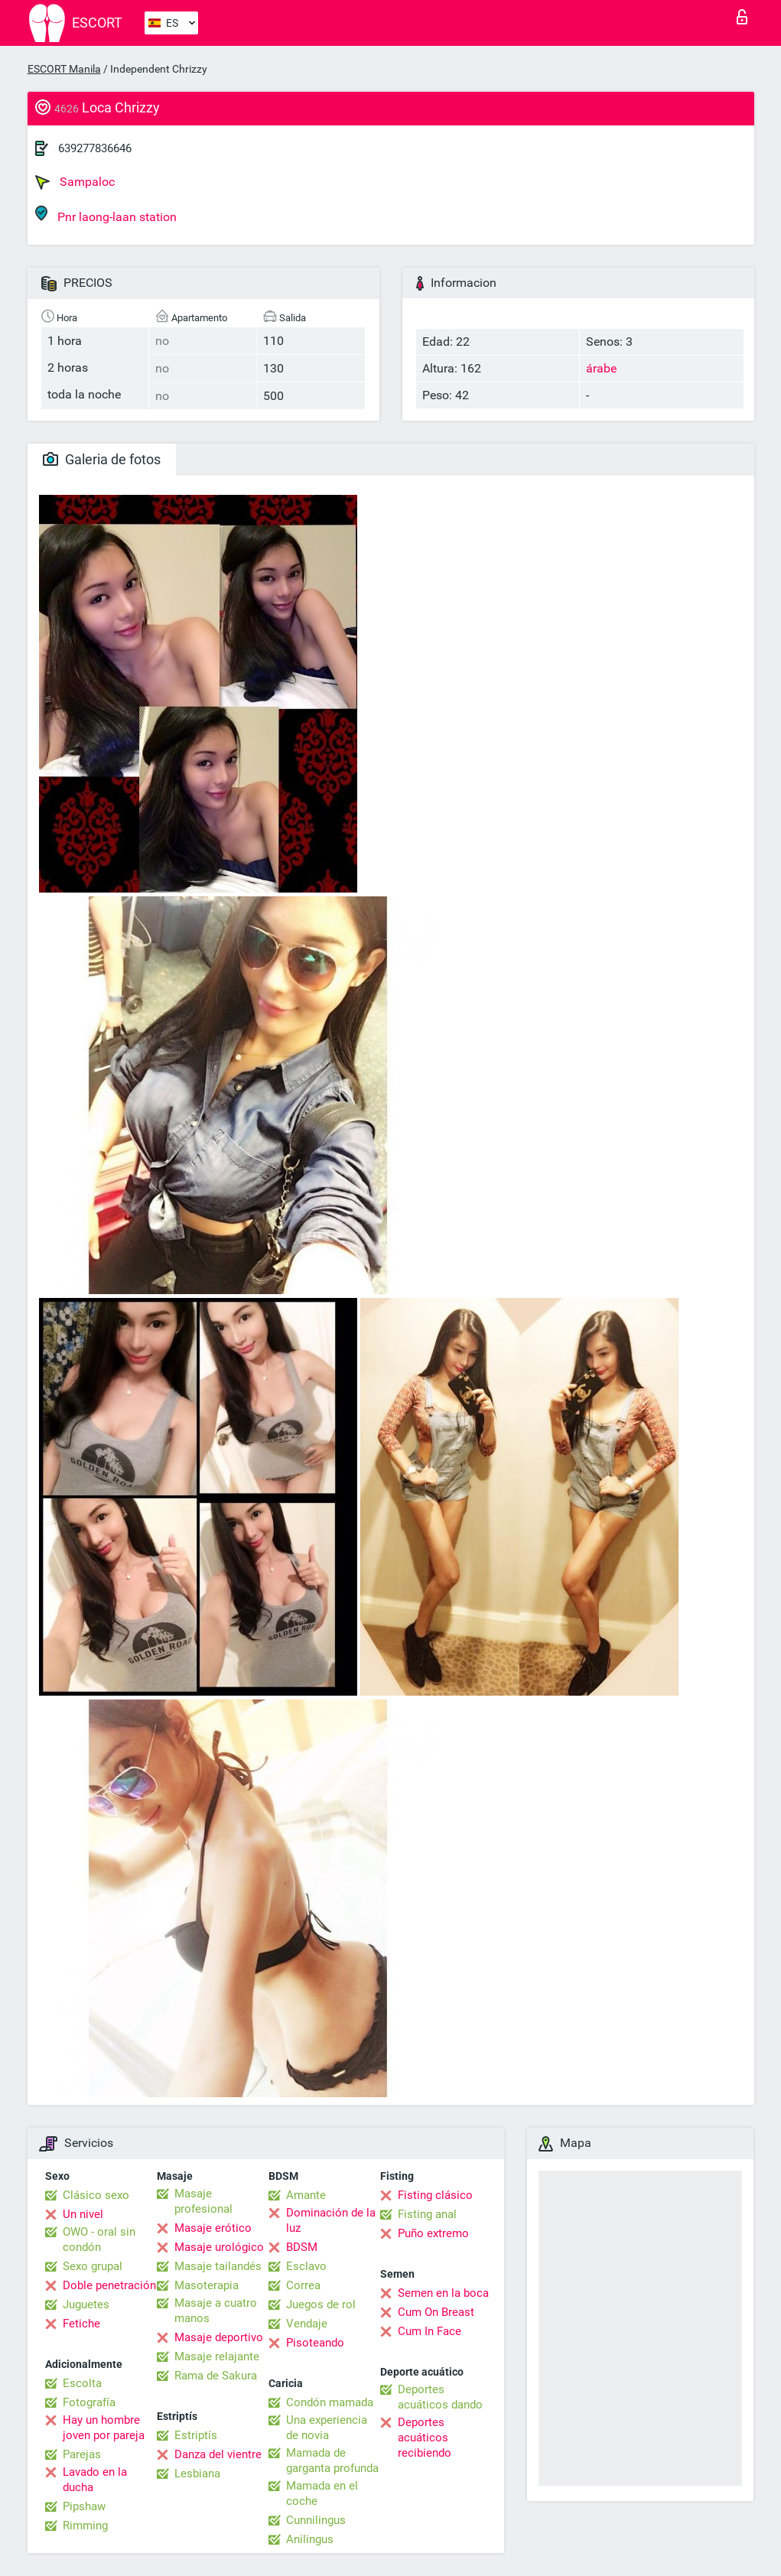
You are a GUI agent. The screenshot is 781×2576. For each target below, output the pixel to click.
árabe (601, 368)
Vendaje (306, 2323)
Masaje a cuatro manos (215, 2310)
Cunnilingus (316, 2520)
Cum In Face (429, 2331)
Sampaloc (75, 182)
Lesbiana (197, 2473)
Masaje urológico (219, 2247)
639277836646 (95, 148)
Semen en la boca (443, 2293)
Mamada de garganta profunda (332, 2460)
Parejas (82, 2454)
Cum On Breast (436, 2312)
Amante (306, 2195)
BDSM (301, 2247)
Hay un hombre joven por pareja (104, 2427)
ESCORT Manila (64, 69)
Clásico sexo (96, 2195)
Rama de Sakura (215, 2375)
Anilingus (310, 2539)
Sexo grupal (92, 2266)
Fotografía (89, 2402)
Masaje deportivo (218, 2337)
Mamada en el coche (322, 2493)
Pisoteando (315, 2343)
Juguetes (86, 2304)
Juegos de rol (321, 2304)
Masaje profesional (203, 2201)
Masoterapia (206, 2285)
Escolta (82, 2383)
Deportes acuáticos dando (440, 2397)
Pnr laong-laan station (106, 214)
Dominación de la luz (331, 2220)
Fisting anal (427, 2214)
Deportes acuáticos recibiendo (424, 2437)
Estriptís (195, 2435)
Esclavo (306, 2266)
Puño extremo (433, 2233)
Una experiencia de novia (326, 2427)
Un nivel (83, 2214)
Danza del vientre (218, 2454)
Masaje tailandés (218, 2266)
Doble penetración (109, 2285)
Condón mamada (329, 2402)
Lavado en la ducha (95, 2479)
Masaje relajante (216, 2356)
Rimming (85, 2525)
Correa (303, 2285)
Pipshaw (84, 2506)
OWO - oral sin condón (99, 2239)
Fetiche (81, 2323)
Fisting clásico (435, 2195)
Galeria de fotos (102, 459)
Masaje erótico (213, 2228)
